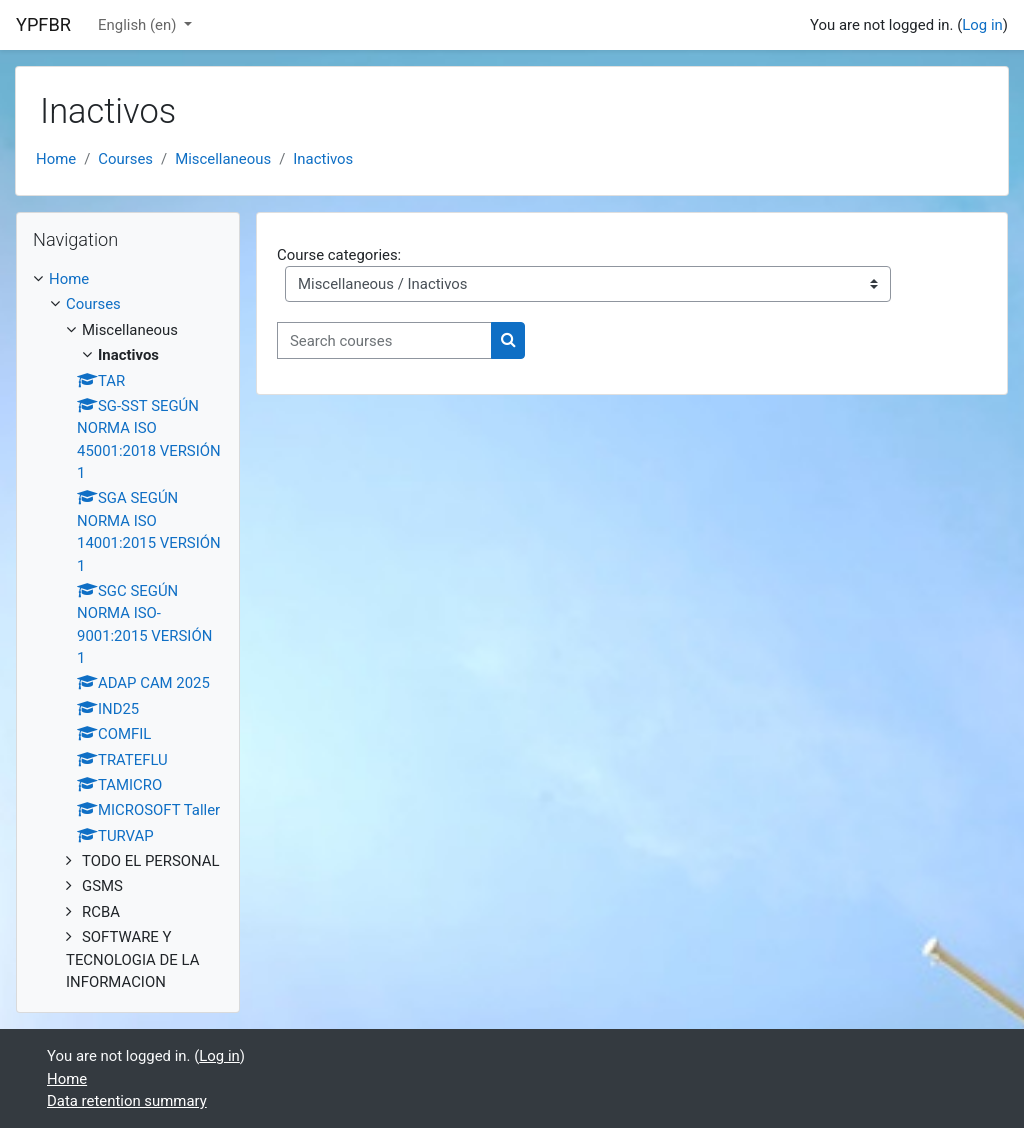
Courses (125, 159)
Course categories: (339, 255)
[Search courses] (384, 340)
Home (56, 159)
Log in (982, 25)
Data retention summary (127, 1101)
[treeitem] (128, 630)
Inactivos (323, 159)
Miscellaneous (223, 159)
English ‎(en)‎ (139, 25)
